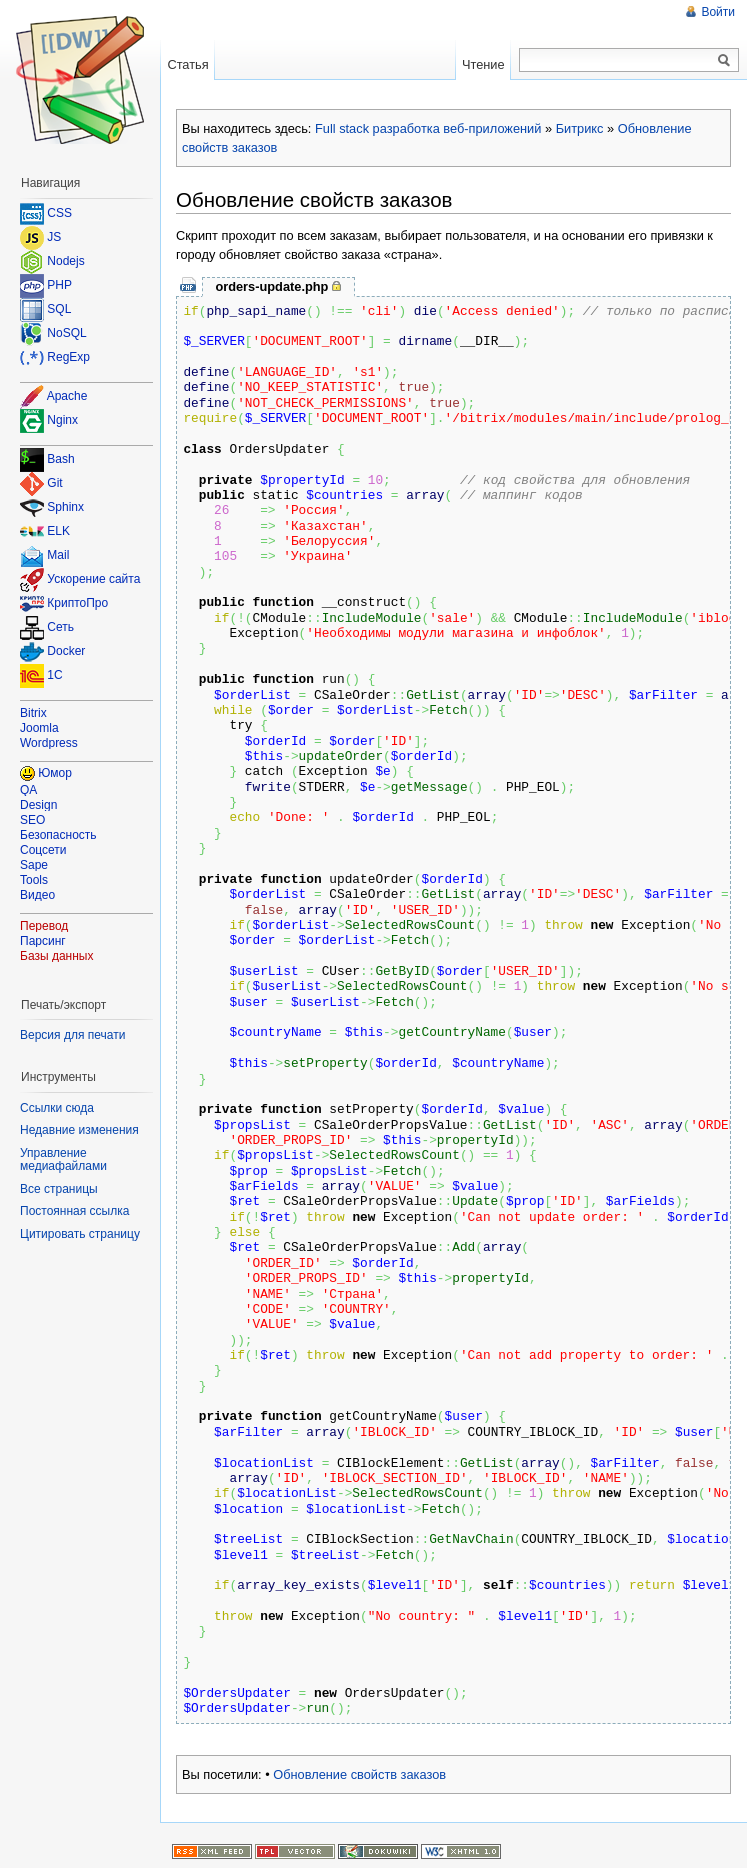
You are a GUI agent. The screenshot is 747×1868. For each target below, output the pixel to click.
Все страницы (59, 1189)
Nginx (62, 420)
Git (54, 484)
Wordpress (49, 743)
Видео (37, 895)
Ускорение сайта (93, 580)
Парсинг (43, 941)
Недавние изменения (79, 1130)
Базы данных (56, 956)
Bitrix (33, 713)
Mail (58, 556)
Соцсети (43, 850)
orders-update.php (271, 286)
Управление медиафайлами (63, 1160)
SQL (59, 309)
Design (38, 805)
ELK (58, 532)
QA (28, 790)
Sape (34, 865)
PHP (59, 285)
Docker (66, 652)
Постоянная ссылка (74, 1211)
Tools (34, 880)
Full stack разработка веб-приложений (428, 128)
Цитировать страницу (80, 1234)
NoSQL (66, 333)
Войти (718, 12)
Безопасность (58, 835)
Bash (60, 460)
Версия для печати (72, 1035)
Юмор (55, 773)
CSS (59, 213)
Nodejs (65, 261)
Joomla (39, 728)
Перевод (44, 926)
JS (54, 237)
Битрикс (580, 128)
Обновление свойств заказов (359, 1774)
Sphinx (65, 508)
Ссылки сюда (57, 1108)
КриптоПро (77, 604)
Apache (67, 396)
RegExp (68, 357)
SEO (32, 820)
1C (54, 676)
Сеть (60, 628)
